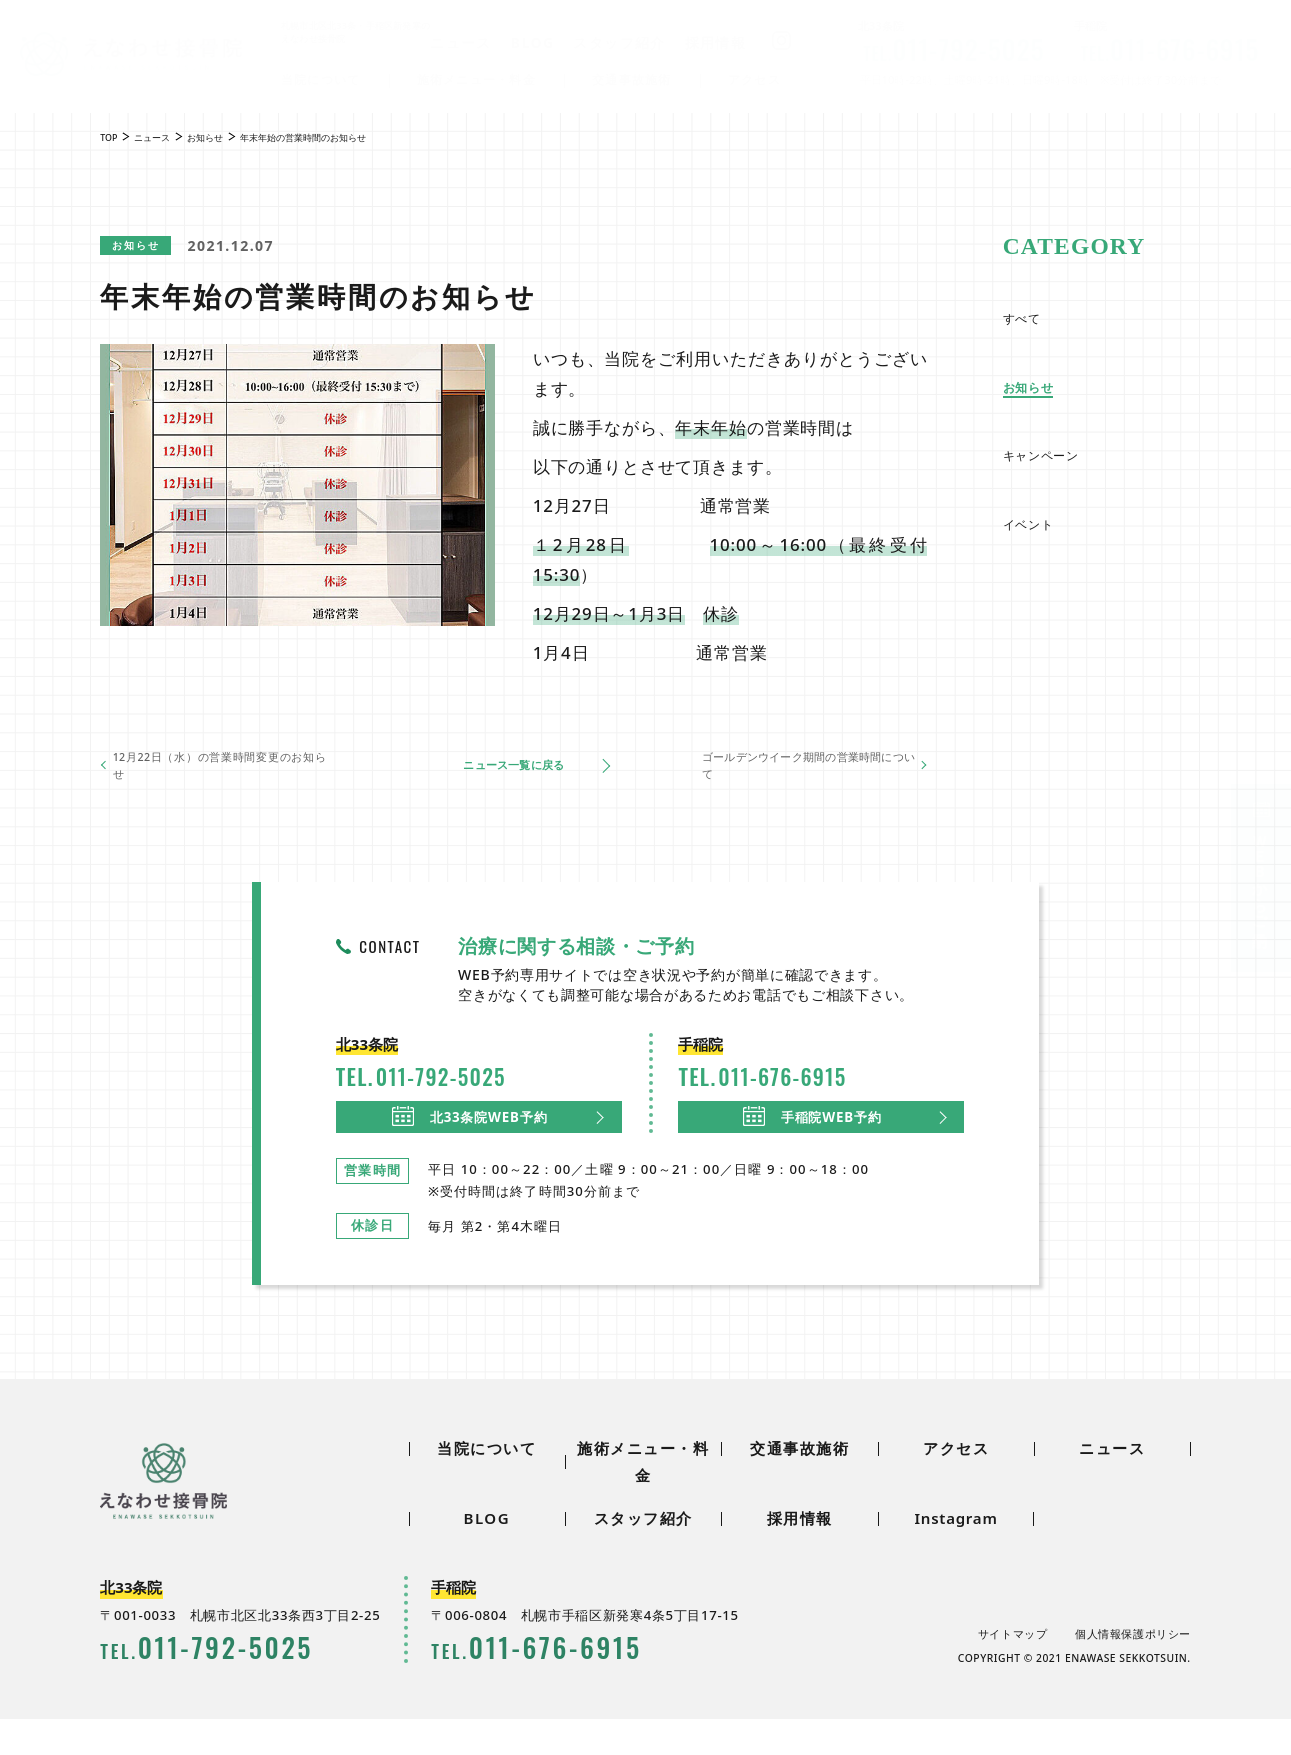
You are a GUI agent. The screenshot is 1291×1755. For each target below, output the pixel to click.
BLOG (534, 43)
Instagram (955, 1554)
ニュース (462, 43)
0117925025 (952, 49)
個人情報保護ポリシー (1133, 1669)
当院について (321, 81)
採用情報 (717, 43)
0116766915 (1168, 49)
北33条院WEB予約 (471, 1141)
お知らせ (151, 246)
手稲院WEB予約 (814, 1141)
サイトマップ (1011, 1669)
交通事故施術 (632, 81)
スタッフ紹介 (620, 43)
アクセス (755, 81)
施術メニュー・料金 (477, 81)
